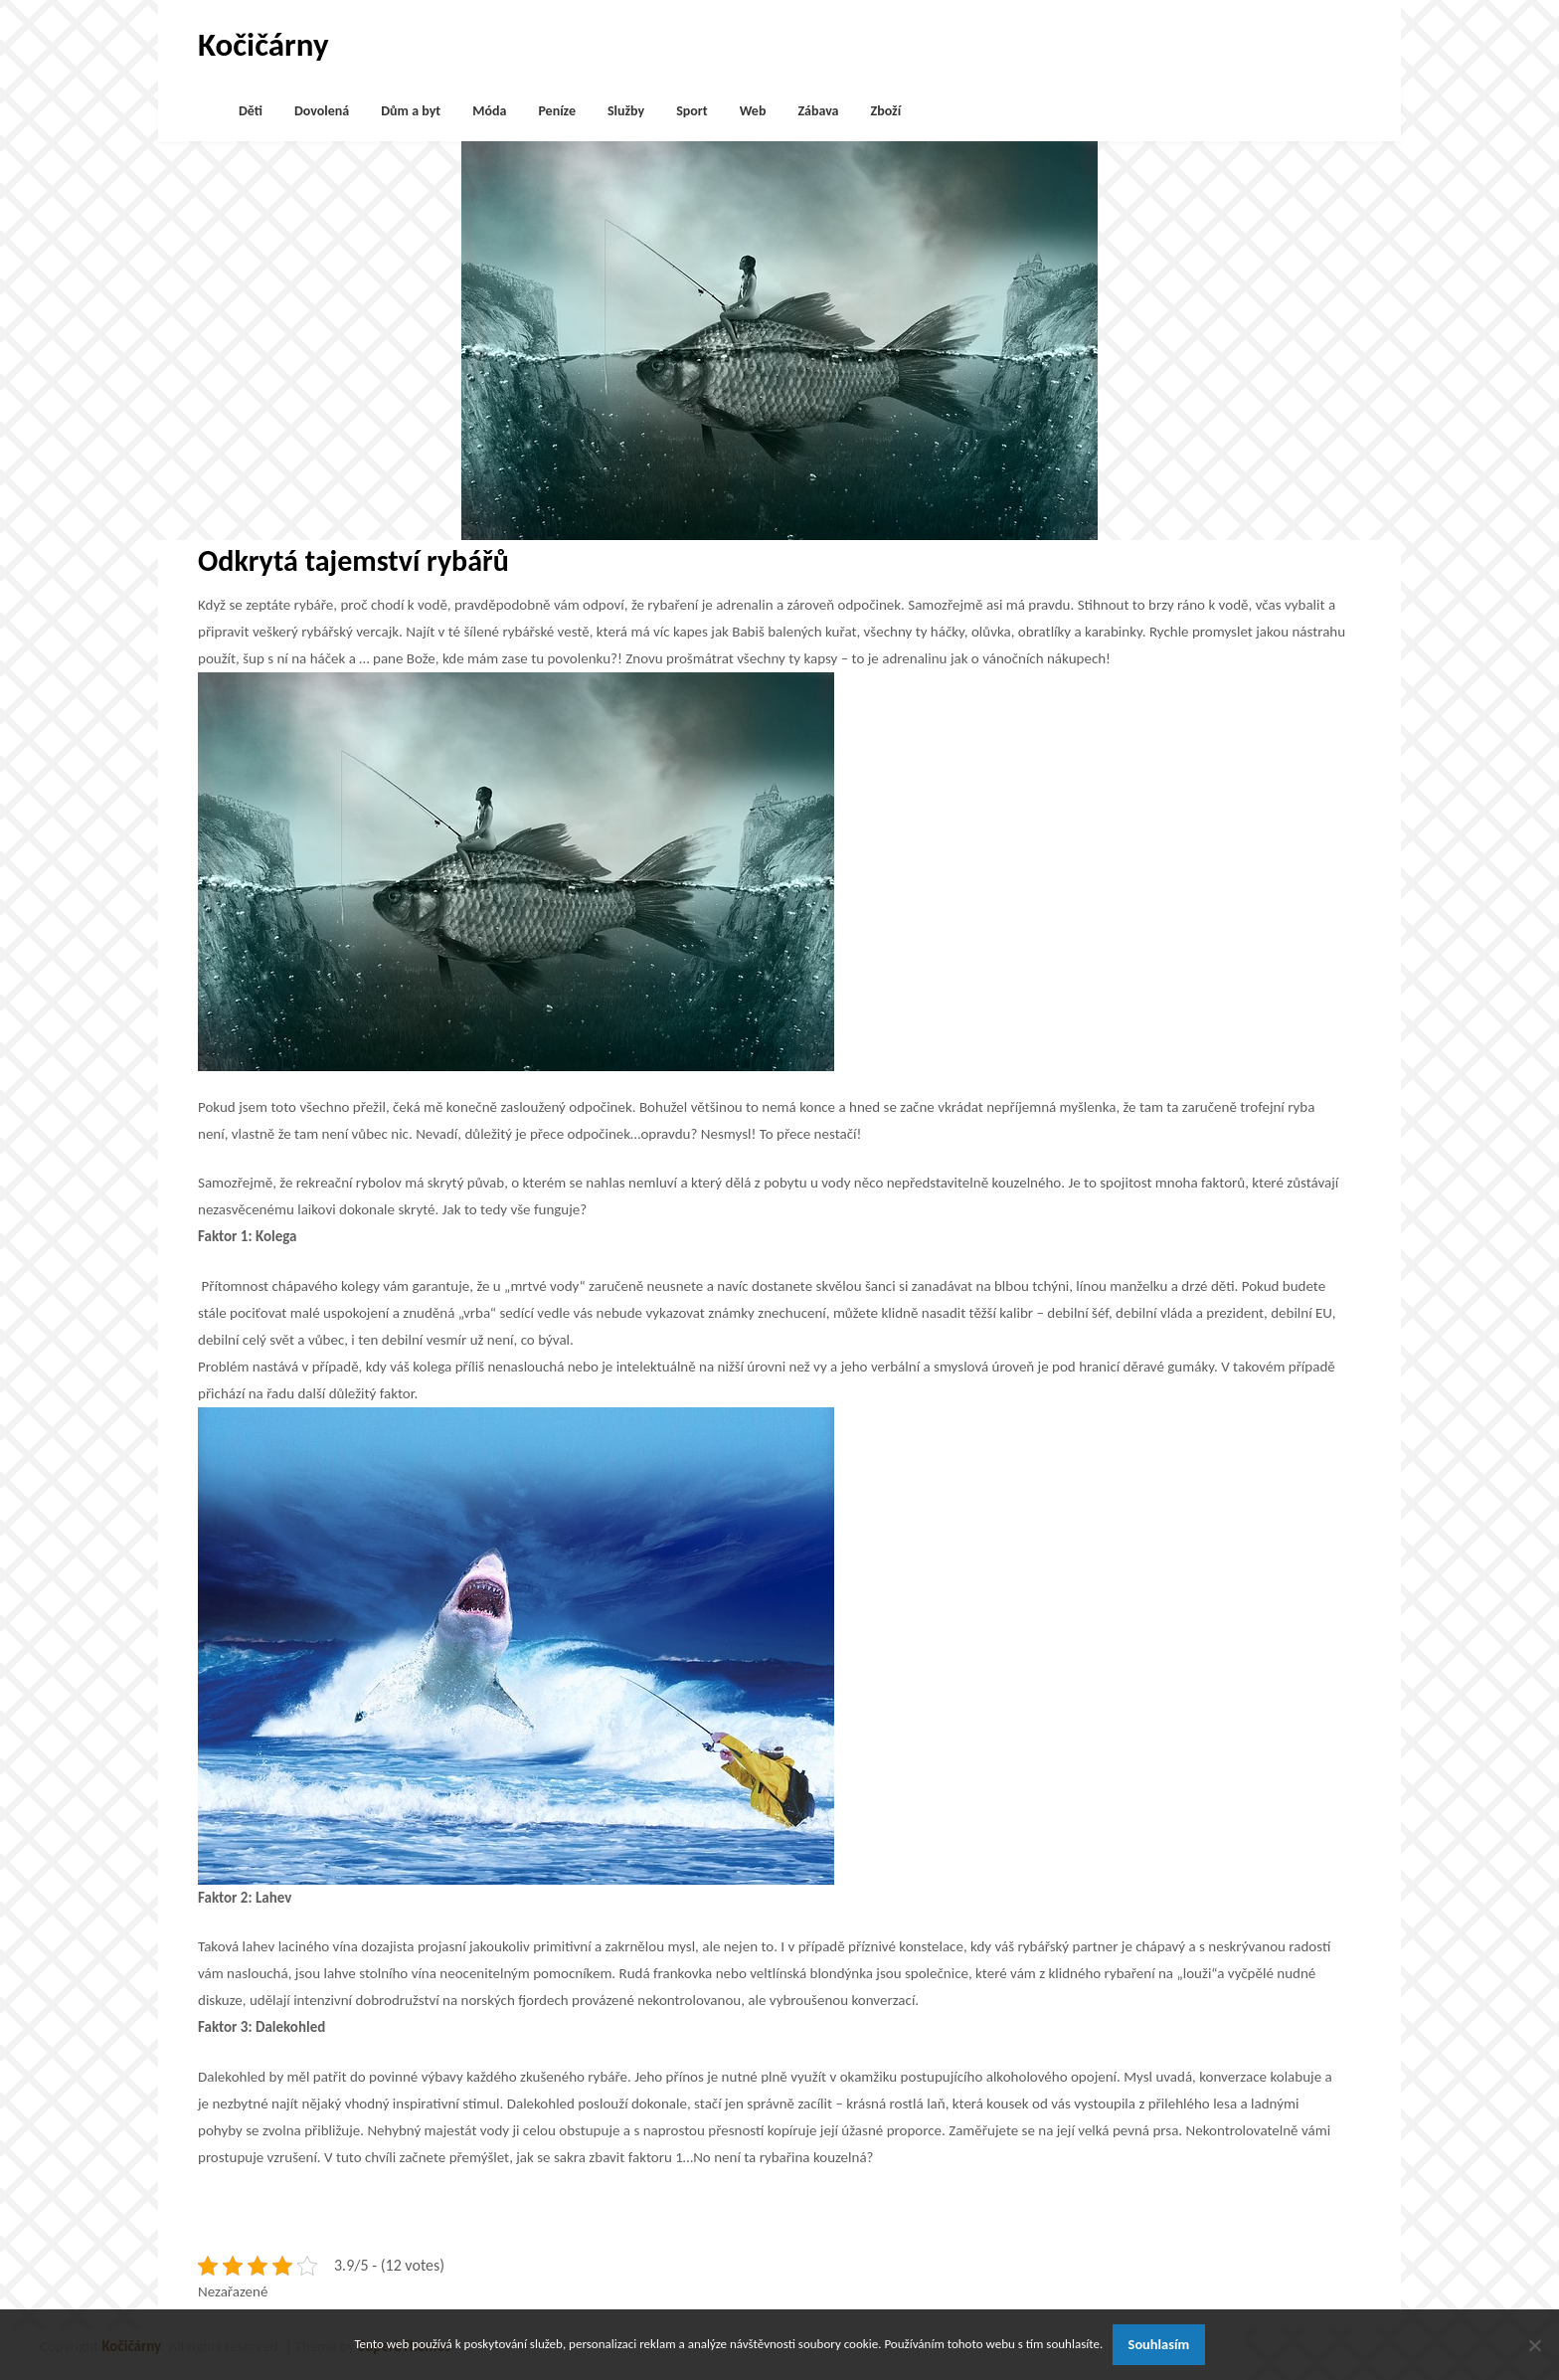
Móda (489, 110)
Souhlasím (1159, 2344)
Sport (692, 110)
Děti (250, 110)
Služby (625, 110)
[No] (1534, 2345)
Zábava (817, 110)
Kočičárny (263, 45)
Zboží (886, 110)
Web (753, 110)
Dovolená (321, 110)
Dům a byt (410, 110)
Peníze (557, 110)
